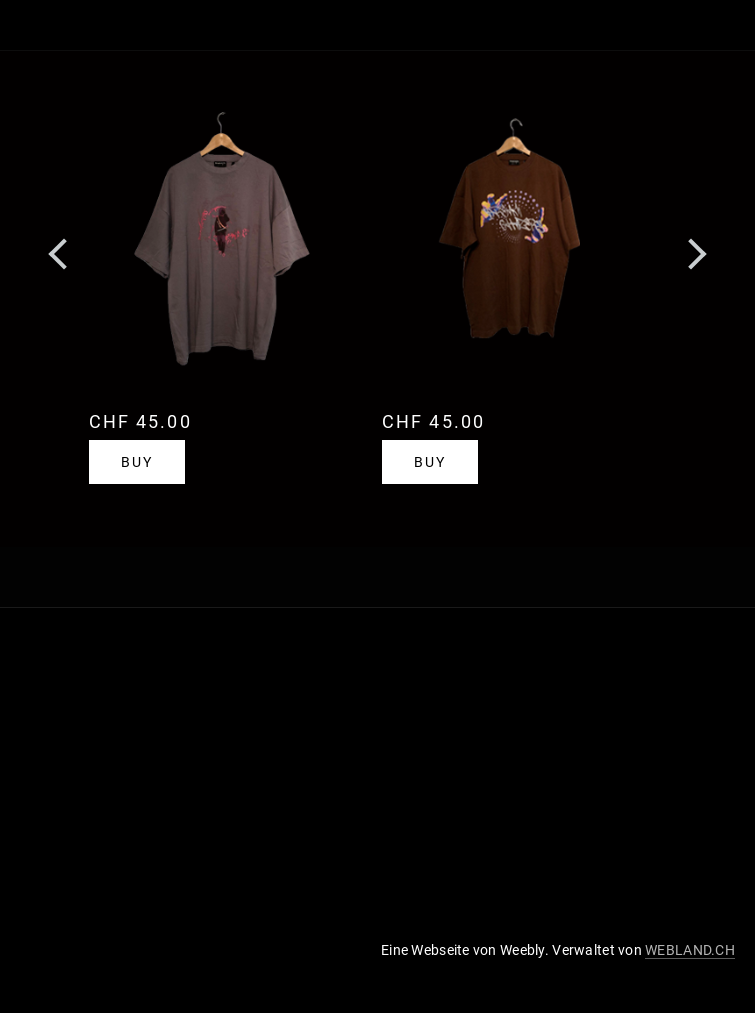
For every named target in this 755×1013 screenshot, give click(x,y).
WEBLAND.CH (690, 950)
